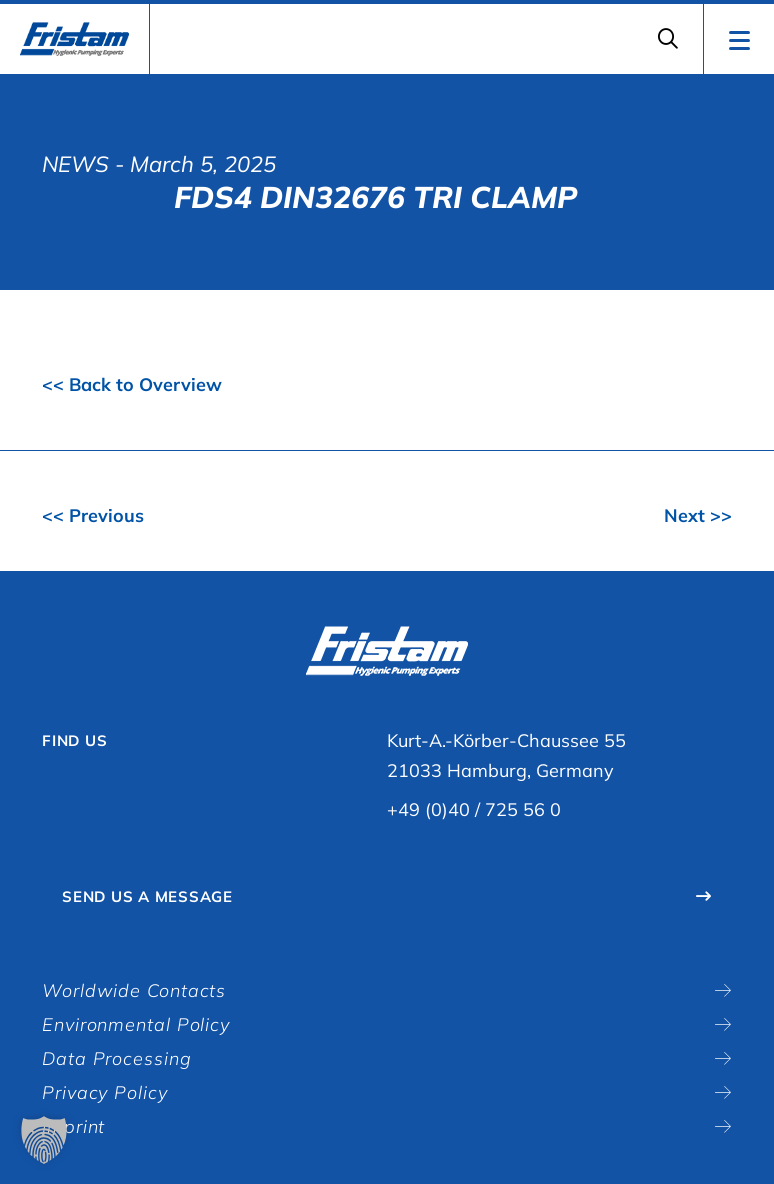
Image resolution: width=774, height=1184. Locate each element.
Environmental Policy (136, 1024)
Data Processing (117, 1058)
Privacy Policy (105, 1092)
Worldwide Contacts (134, 990)
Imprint (73, 1126)
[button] (44, 1140)
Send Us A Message (147, 896)
